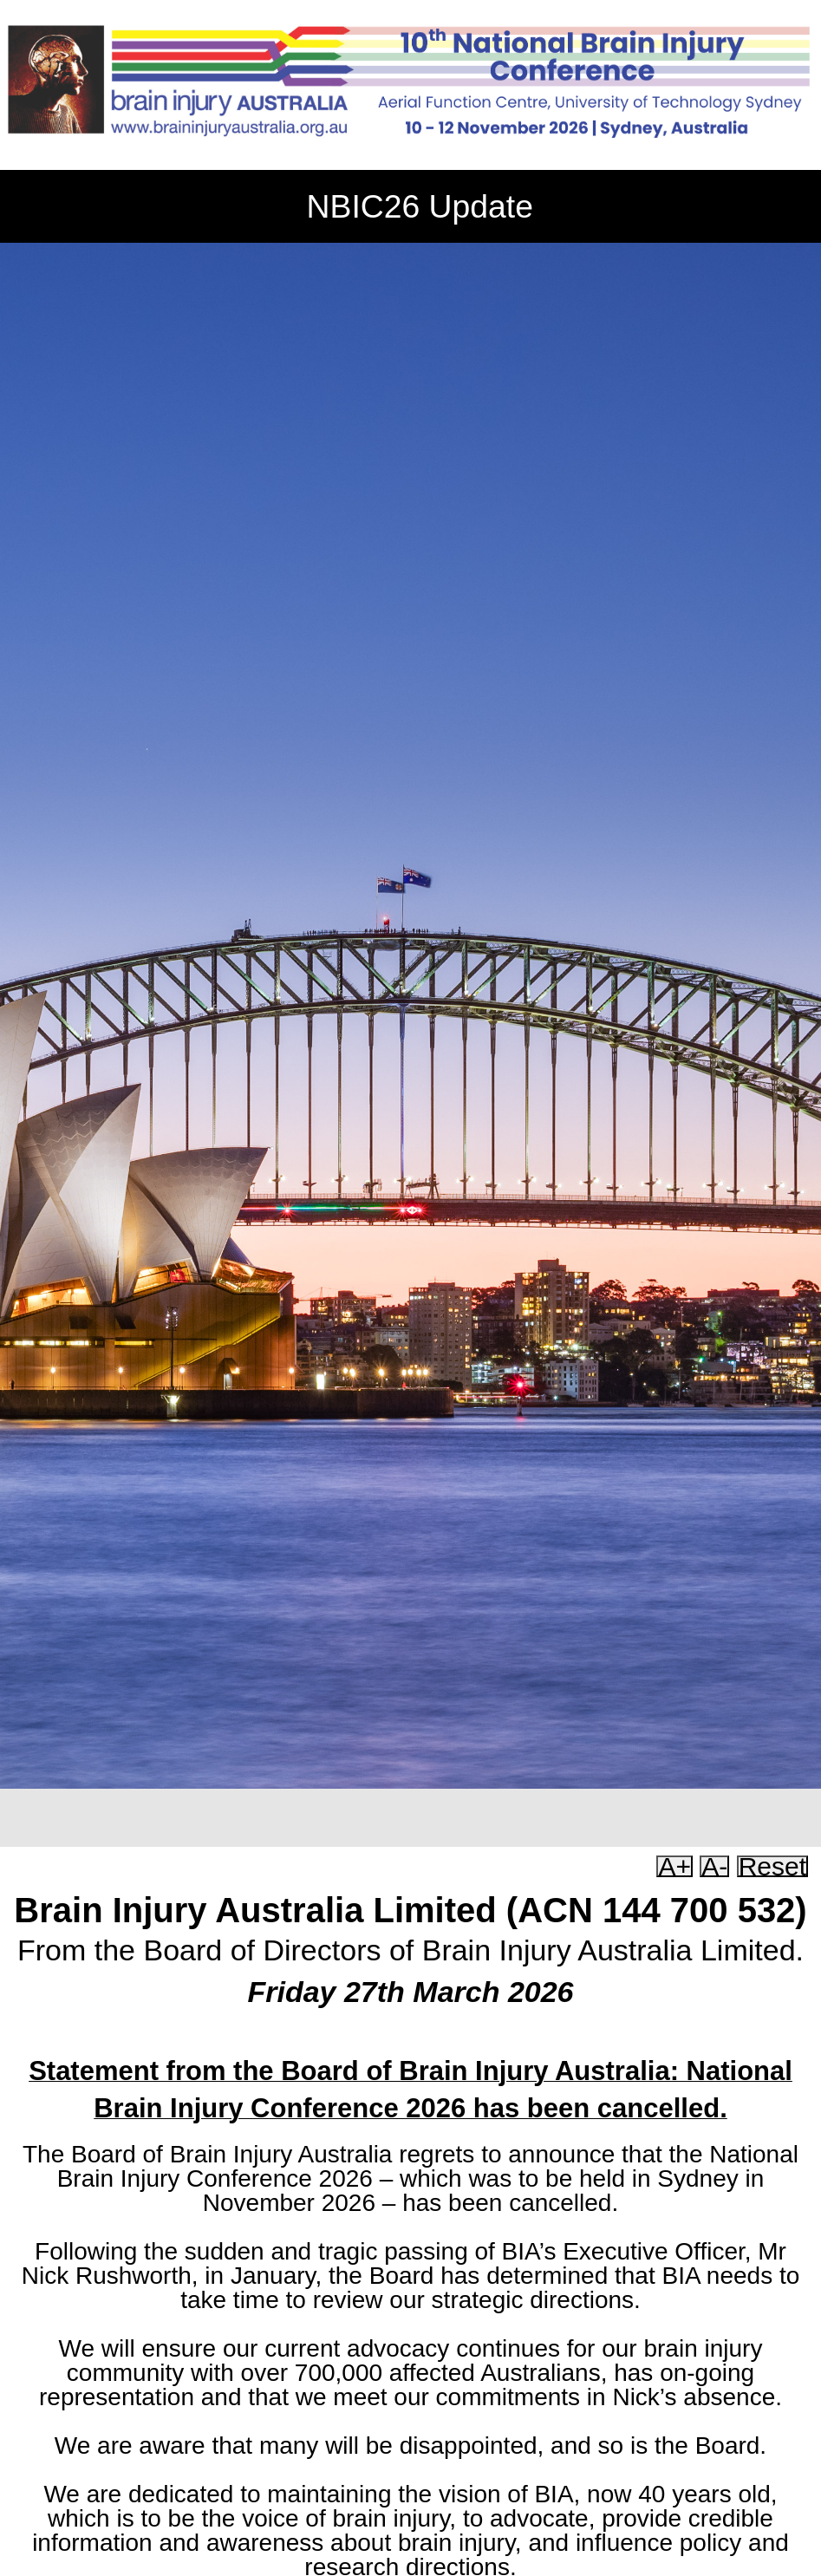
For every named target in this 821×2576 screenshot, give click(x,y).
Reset (772, 1866)
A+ (674, 1866)
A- (714, 1866)
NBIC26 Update (420, 206)
